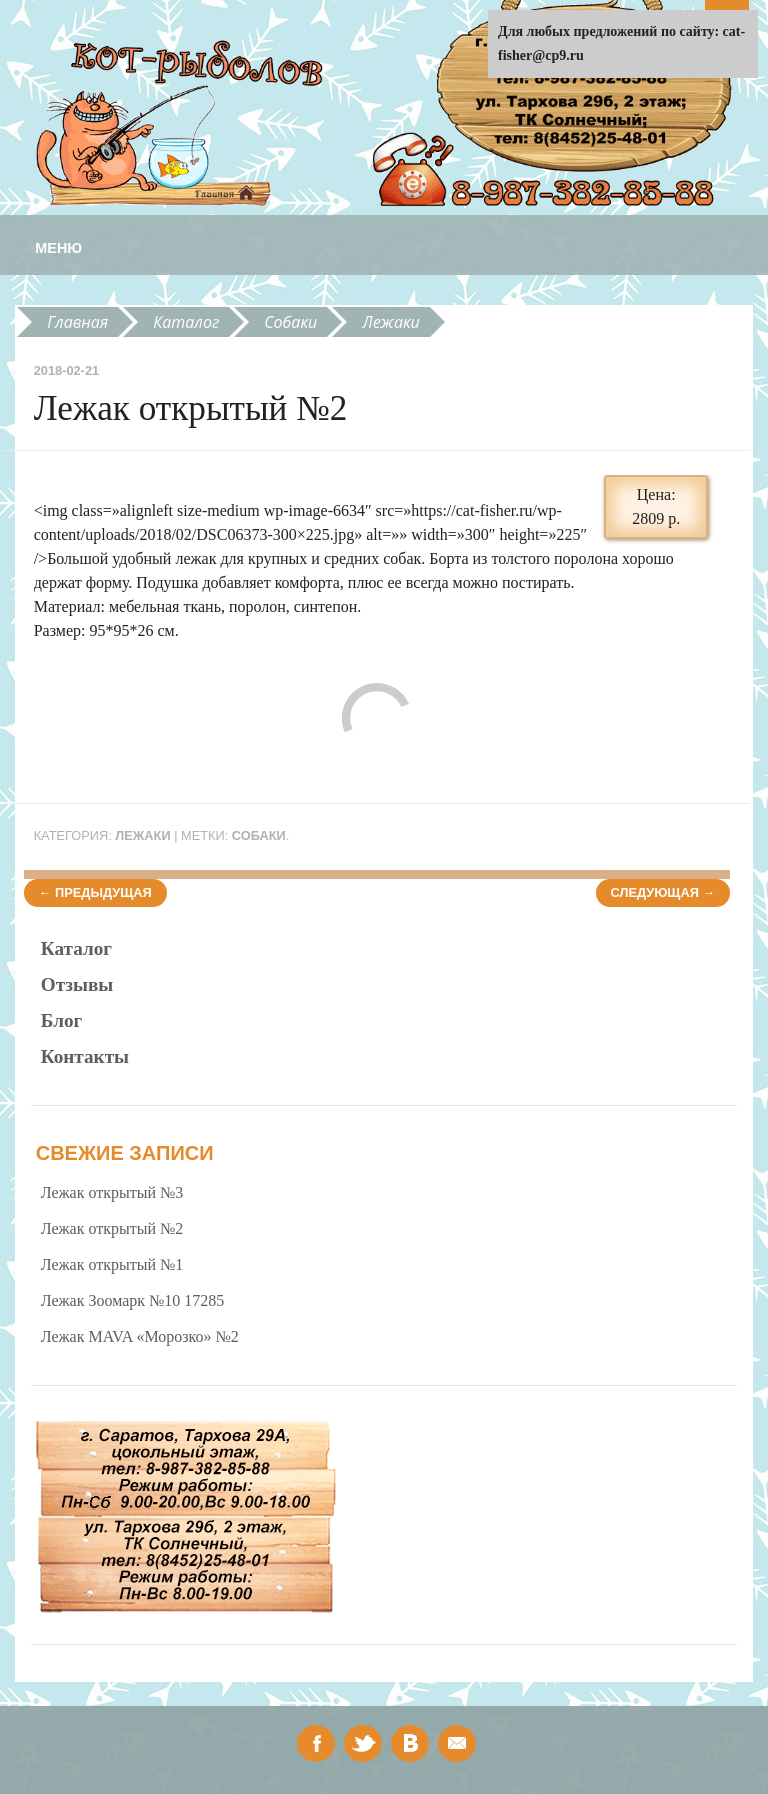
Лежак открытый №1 (112, 1264)
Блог (62, 1020)
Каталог (186, 322)
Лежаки (391, 322)
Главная (77, 322)
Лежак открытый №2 (112, 1228)
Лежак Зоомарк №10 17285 (133, 1300)
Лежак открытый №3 (112, 1192)
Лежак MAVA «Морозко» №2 (140, 1336)
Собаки (290, 322)
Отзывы (77, 984)
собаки (259, 835)
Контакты (85, 1056)
